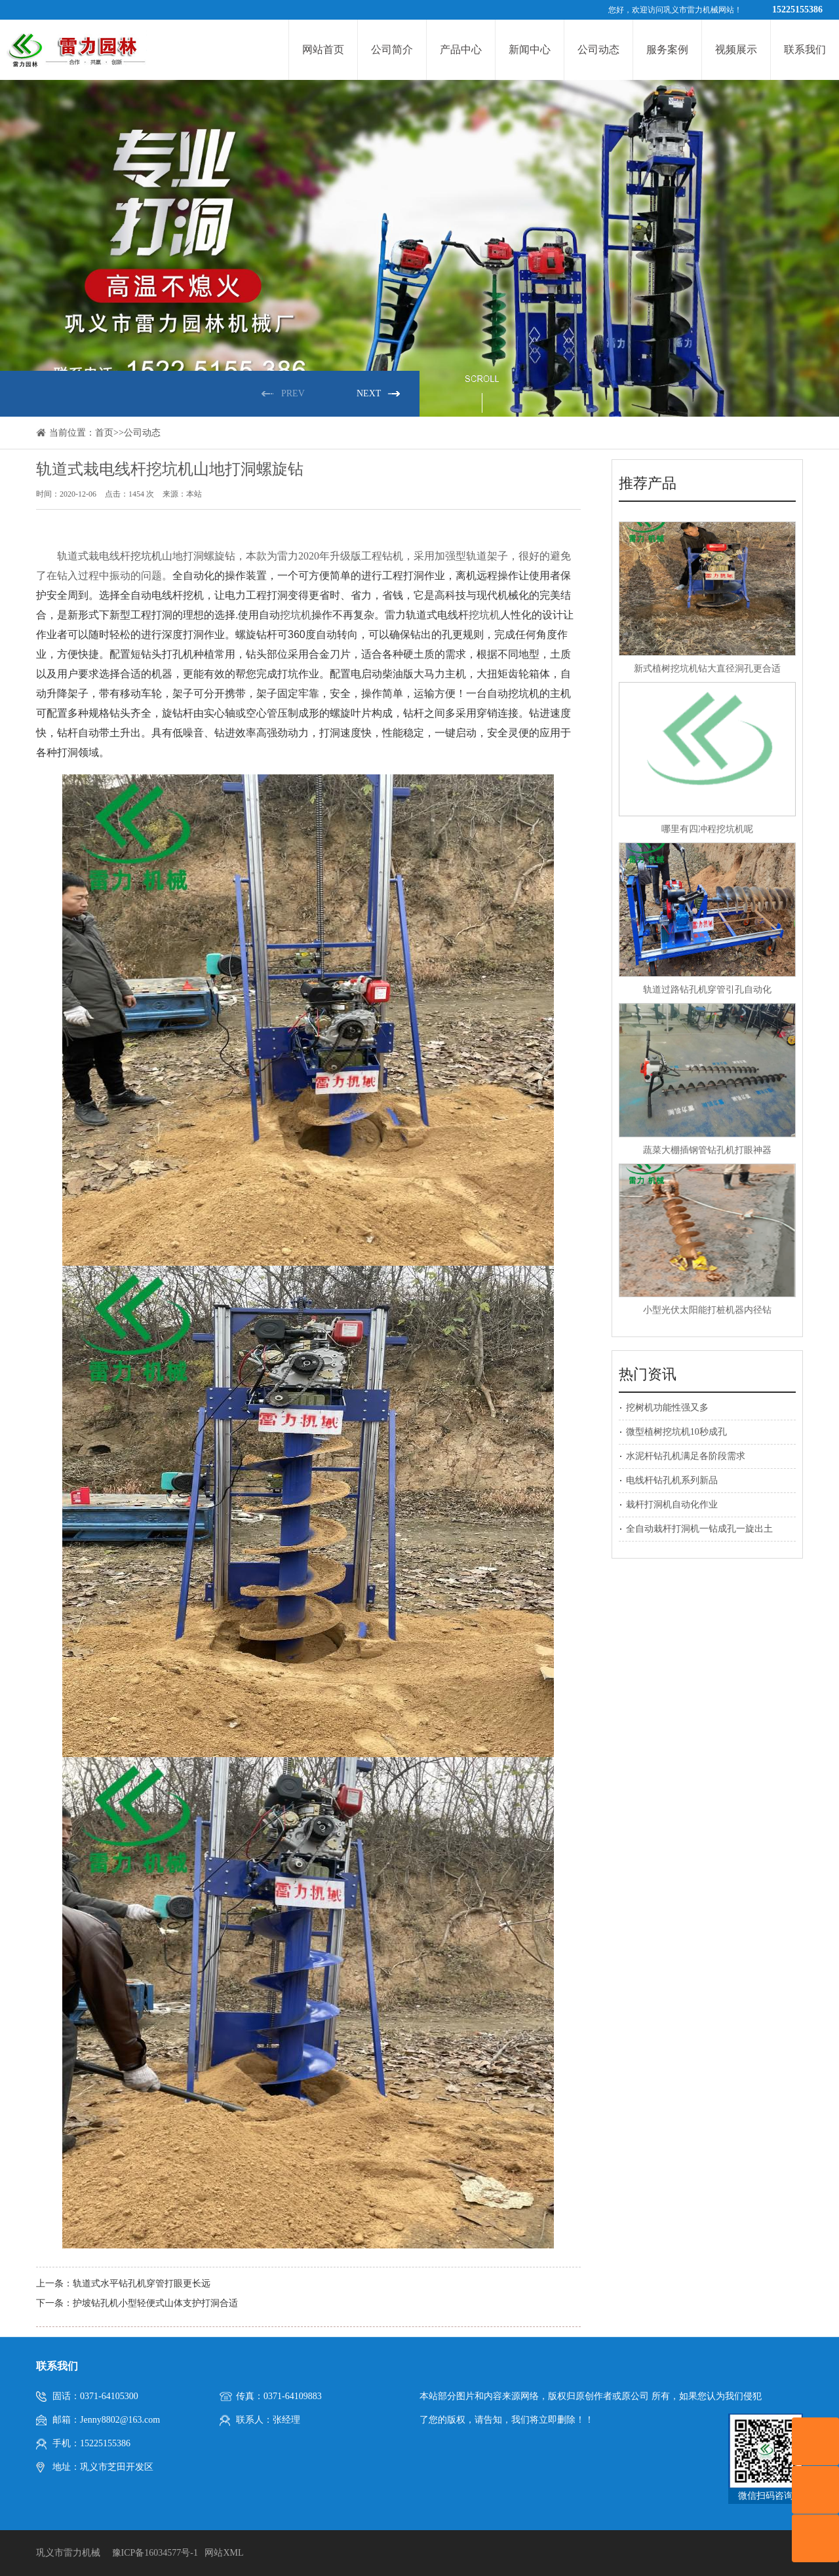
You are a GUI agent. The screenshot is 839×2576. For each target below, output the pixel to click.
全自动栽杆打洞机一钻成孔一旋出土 (699, 1529)
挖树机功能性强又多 (667, 1407)
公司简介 (392, 49)
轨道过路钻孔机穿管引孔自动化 (707, 989)
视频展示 (736, 49)
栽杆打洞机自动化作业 (672, 1504)
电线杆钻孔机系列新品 (672, 1480)
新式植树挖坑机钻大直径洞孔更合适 (707, 668)
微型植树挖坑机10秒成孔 (676, 1432)
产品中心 (461, 49)
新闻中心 (530, 49)
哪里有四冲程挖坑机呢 (707, 829)
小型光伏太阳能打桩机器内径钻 (707, 1310)
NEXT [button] (369, 393)
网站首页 (323, 49)
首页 (104, 433)
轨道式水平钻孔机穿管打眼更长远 (141, 2283)
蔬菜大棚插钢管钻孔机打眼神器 (707, 1150)
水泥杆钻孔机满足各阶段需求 (685, 1456)
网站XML (224, 2553)
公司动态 (598, 49)
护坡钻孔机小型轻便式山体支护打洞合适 (155, 2303)
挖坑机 (146, 555)
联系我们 (805, 49)
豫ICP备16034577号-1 (155, 2553)
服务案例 (667, 49)
